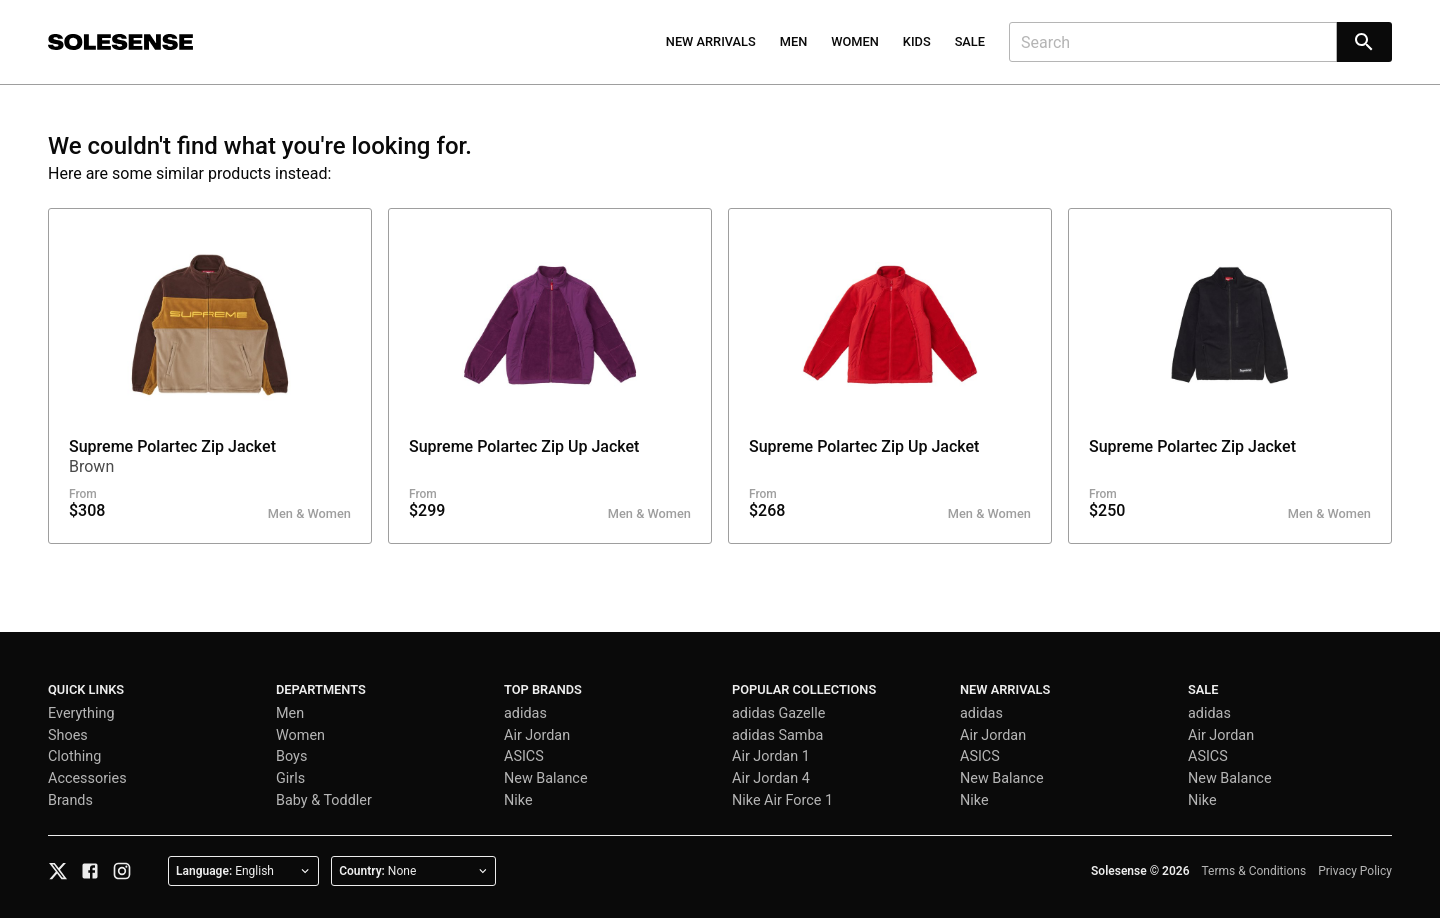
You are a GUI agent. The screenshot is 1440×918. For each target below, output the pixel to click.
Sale (970, 41)
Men (794, 41)
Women (855, 41)
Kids (917, 41)
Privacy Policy (1355, 871)
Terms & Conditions (1254, 871)
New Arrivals (711, 41)
